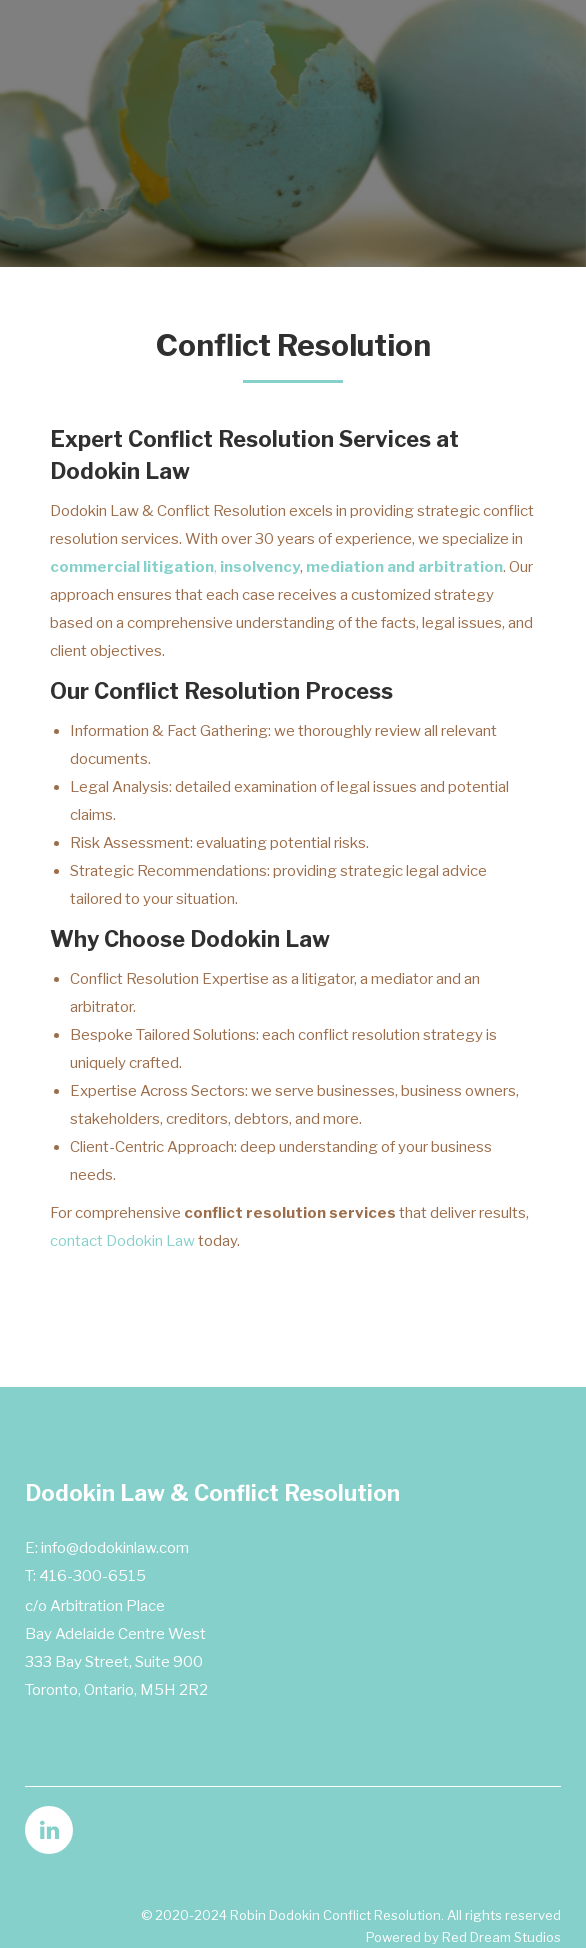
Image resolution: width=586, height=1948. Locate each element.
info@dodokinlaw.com (115, 1548)
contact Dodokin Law (122, 1241)
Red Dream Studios (501, 1937)
